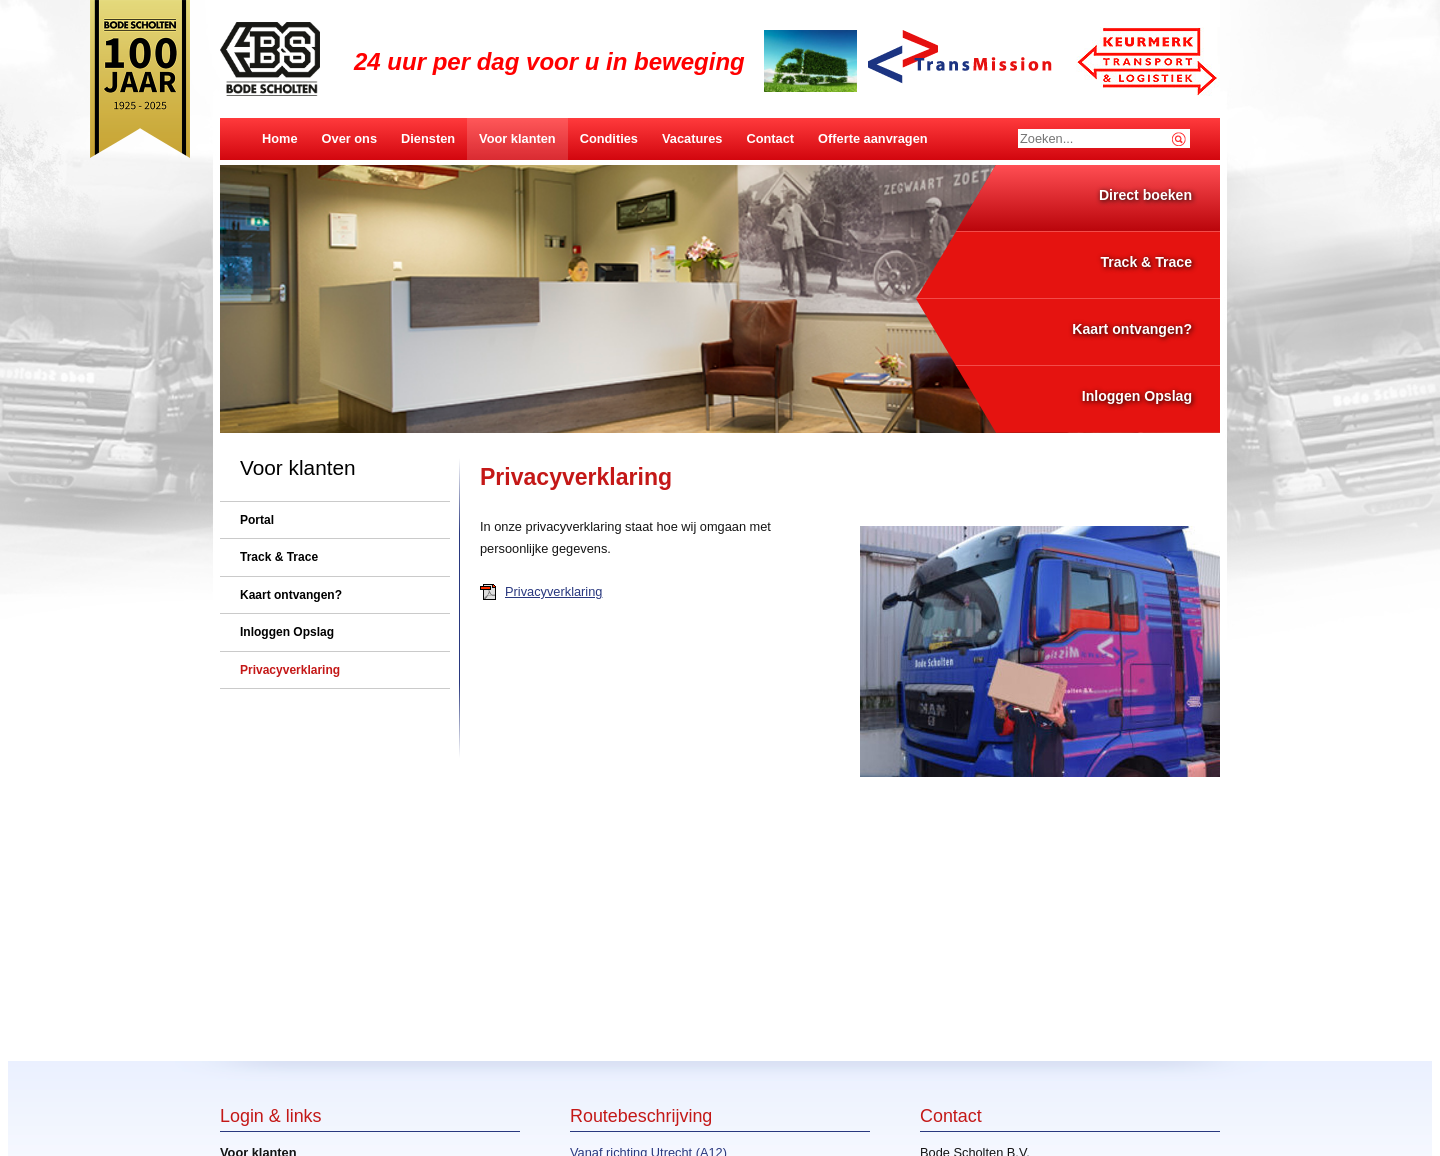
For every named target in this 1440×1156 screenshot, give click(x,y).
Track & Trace (1146, 262)
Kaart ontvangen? (1132, 329)
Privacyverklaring (553, 591)
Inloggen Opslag (1137, 396)
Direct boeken (1145, 195)
